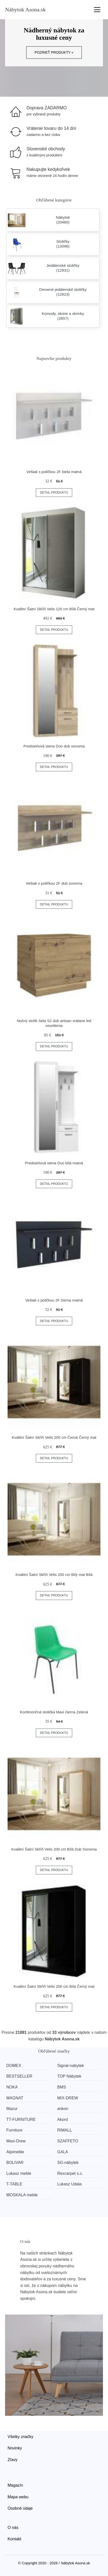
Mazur (11, 2108)
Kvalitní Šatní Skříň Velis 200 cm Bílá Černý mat (54, 1986)
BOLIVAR (14, 2162)
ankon (62, 2108)
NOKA (12, 2087)
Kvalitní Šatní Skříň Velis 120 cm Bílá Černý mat (54, 609)
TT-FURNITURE (21, 2119)
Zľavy (12, 2460)
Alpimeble (15, 2152)
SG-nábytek (67, 2162)
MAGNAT (14, 2098)
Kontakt (14, 2539)
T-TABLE (14, 2184)
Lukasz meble (18, 2173)
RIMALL (64, 2130)
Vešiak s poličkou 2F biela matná (54, 472)
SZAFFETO (67, 2141)
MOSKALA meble (22, 2195)
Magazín (15, 2485)
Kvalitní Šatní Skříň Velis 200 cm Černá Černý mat (54, 1437)
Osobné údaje (20, 2508)
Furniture (14, 2130)
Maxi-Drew (15, 2141)
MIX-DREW (67, 2098)
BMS (61, 2087)
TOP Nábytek (69, 2076)
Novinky (15, 2448)
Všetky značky (20, 2437)
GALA (62, 2152)
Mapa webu (18, 2497)
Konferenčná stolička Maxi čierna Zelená (54, 1712)
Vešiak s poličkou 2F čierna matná (54, 1300)
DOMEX (13, 2065)
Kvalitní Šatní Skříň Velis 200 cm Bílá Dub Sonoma (54, 1849)
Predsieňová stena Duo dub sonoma (54, 746)
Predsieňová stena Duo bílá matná (54, 1163)
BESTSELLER (19, 2076)
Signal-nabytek (70, 2065)
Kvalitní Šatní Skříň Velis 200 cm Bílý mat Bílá (53, 1574)
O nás (13, 2527)
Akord (62, 2119)
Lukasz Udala (69, 2184)
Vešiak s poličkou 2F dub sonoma (54, 883)
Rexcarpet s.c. (70, 2173)
